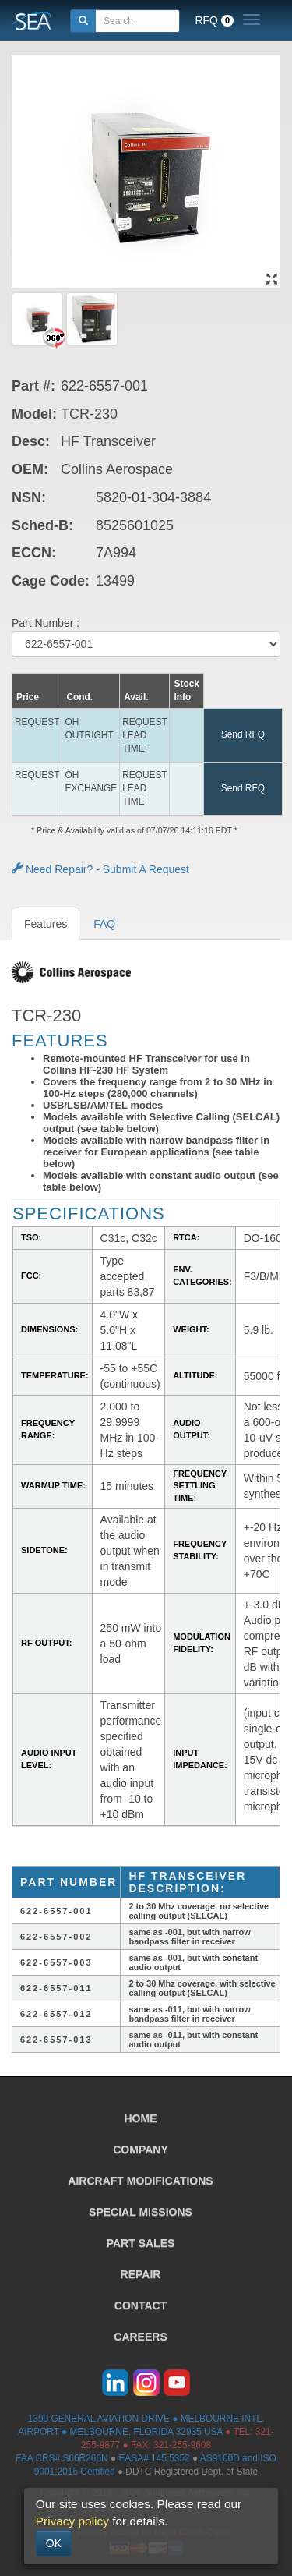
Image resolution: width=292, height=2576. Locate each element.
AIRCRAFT (140, 2180)
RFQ (214, 20)
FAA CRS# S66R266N (61, 2458)
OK (54, 2543)
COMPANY (140, 2149)
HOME (141, 2118)
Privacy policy (72, 2521)
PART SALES (141, 2243)
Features (45, 924)
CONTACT (140, 2305)
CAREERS (140, 2336)
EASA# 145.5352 (153, 2458)
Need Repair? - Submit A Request (100, 869)
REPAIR (141, 2274)
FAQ (104, 924)
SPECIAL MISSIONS (140, 2212)
